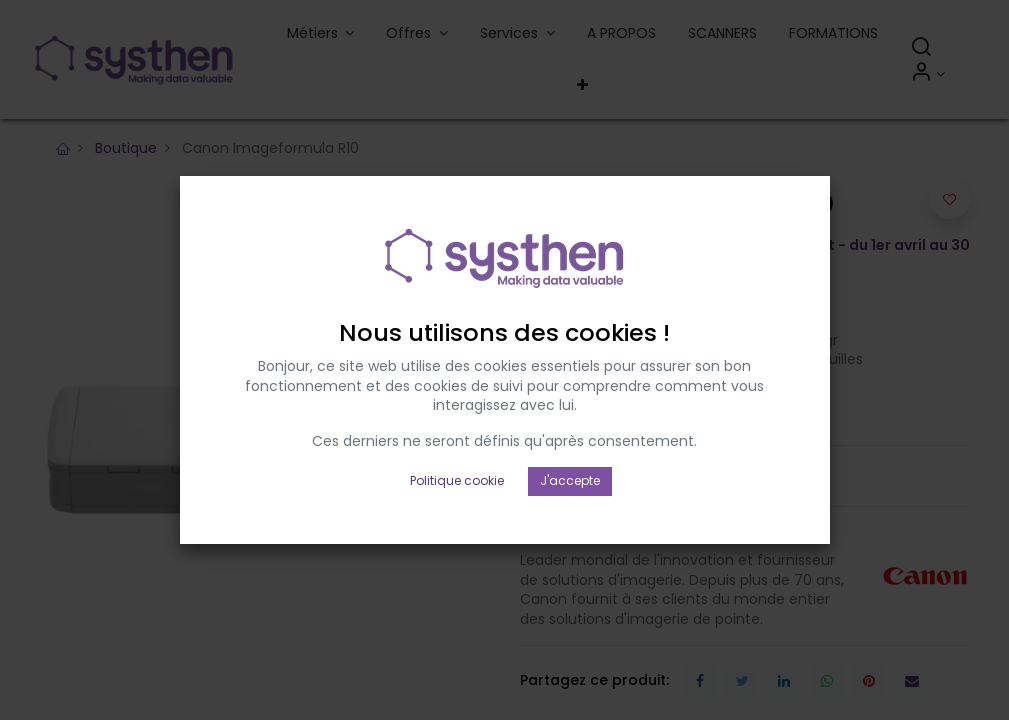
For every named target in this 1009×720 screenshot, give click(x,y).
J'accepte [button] (570, 447)
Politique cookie (457, 447)
